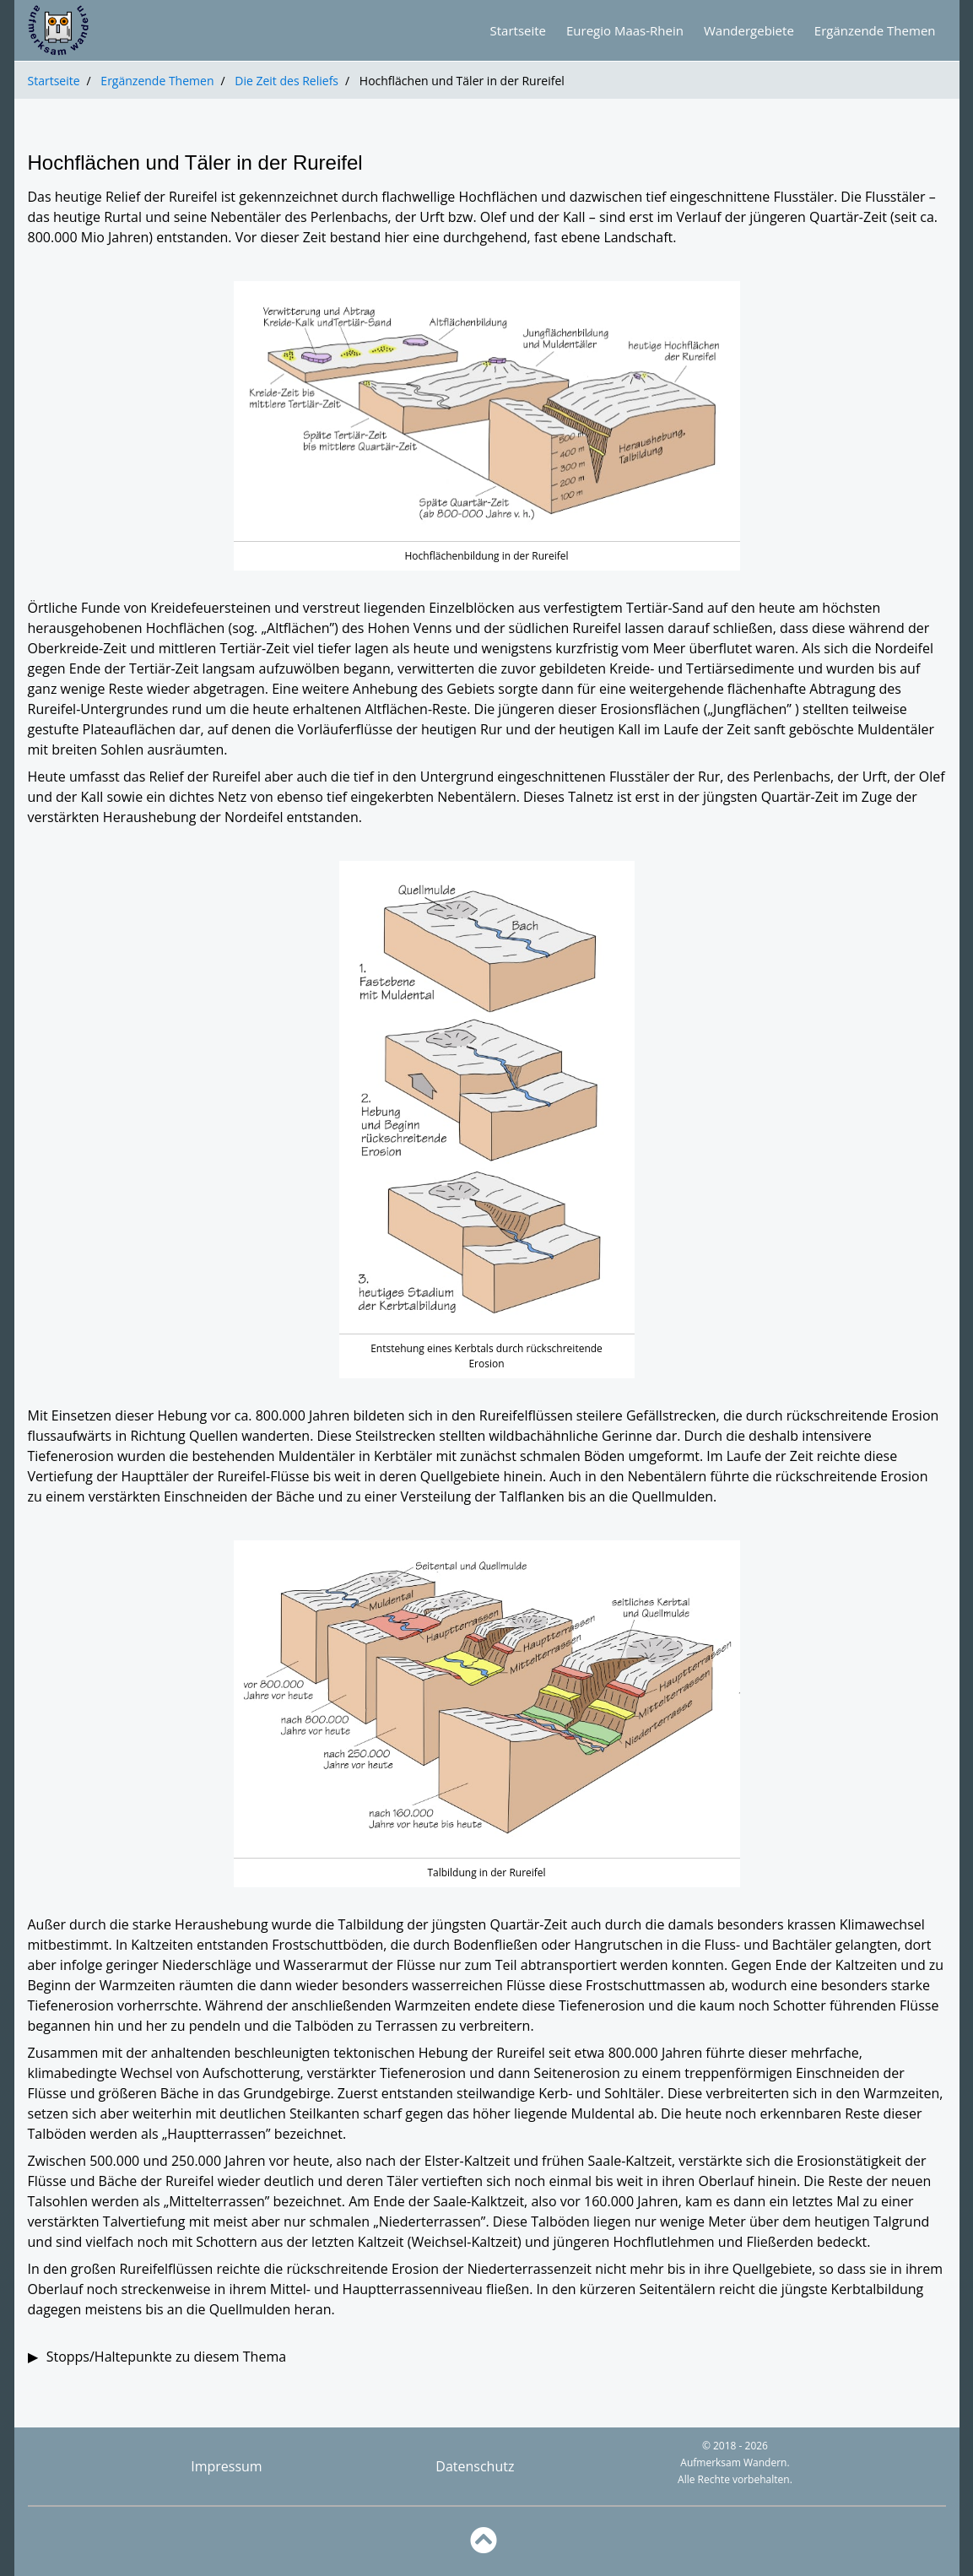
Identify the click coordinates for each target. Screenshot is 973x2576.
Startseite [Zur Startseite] (518, 30)
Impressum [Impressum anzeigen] (226, 2466)
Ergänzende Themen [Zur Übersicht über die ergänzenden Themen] (875, 30)
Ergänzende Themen (157, 81)
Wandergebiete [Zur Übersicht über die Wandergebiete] (749, 30)
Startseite (54, 81)
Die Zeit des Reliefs (286, 81)
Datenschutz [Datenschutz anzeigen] (474, 2466)
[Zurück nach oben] (487, 2541)
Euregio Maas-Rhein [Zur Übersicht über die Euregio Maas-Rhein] (625, 30)
